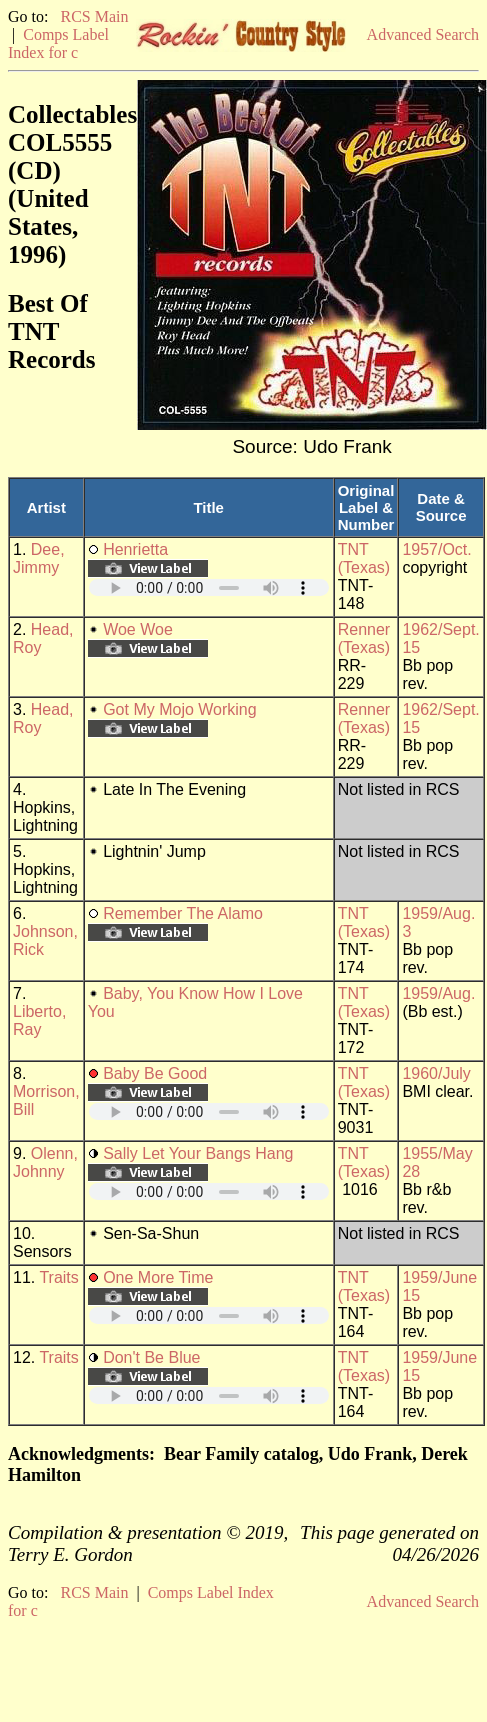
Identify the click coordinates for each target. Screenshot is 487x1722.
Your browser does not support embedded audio (209, 587)
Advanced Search (423, 34)
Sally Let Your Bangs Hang (198, 1153)
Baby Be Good (155, 1073)
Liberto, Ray (39, 1020)
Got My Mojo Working (180, 709)
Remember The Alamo (183, 913)
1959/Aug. (438, 993)
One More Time (158, 1277)
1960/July (436, 1073)
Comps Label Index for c (58, 43)
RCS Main (94, 16)
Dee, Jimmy (39, 558)
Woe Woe (138, 629)
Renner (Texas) (364, 638)
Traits (58, 1277)
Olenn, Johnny (45, 1162)
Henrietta (135, 549)
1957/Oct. (436, 549)
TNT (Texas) (364, 558)
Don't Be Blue (151, 1357)
